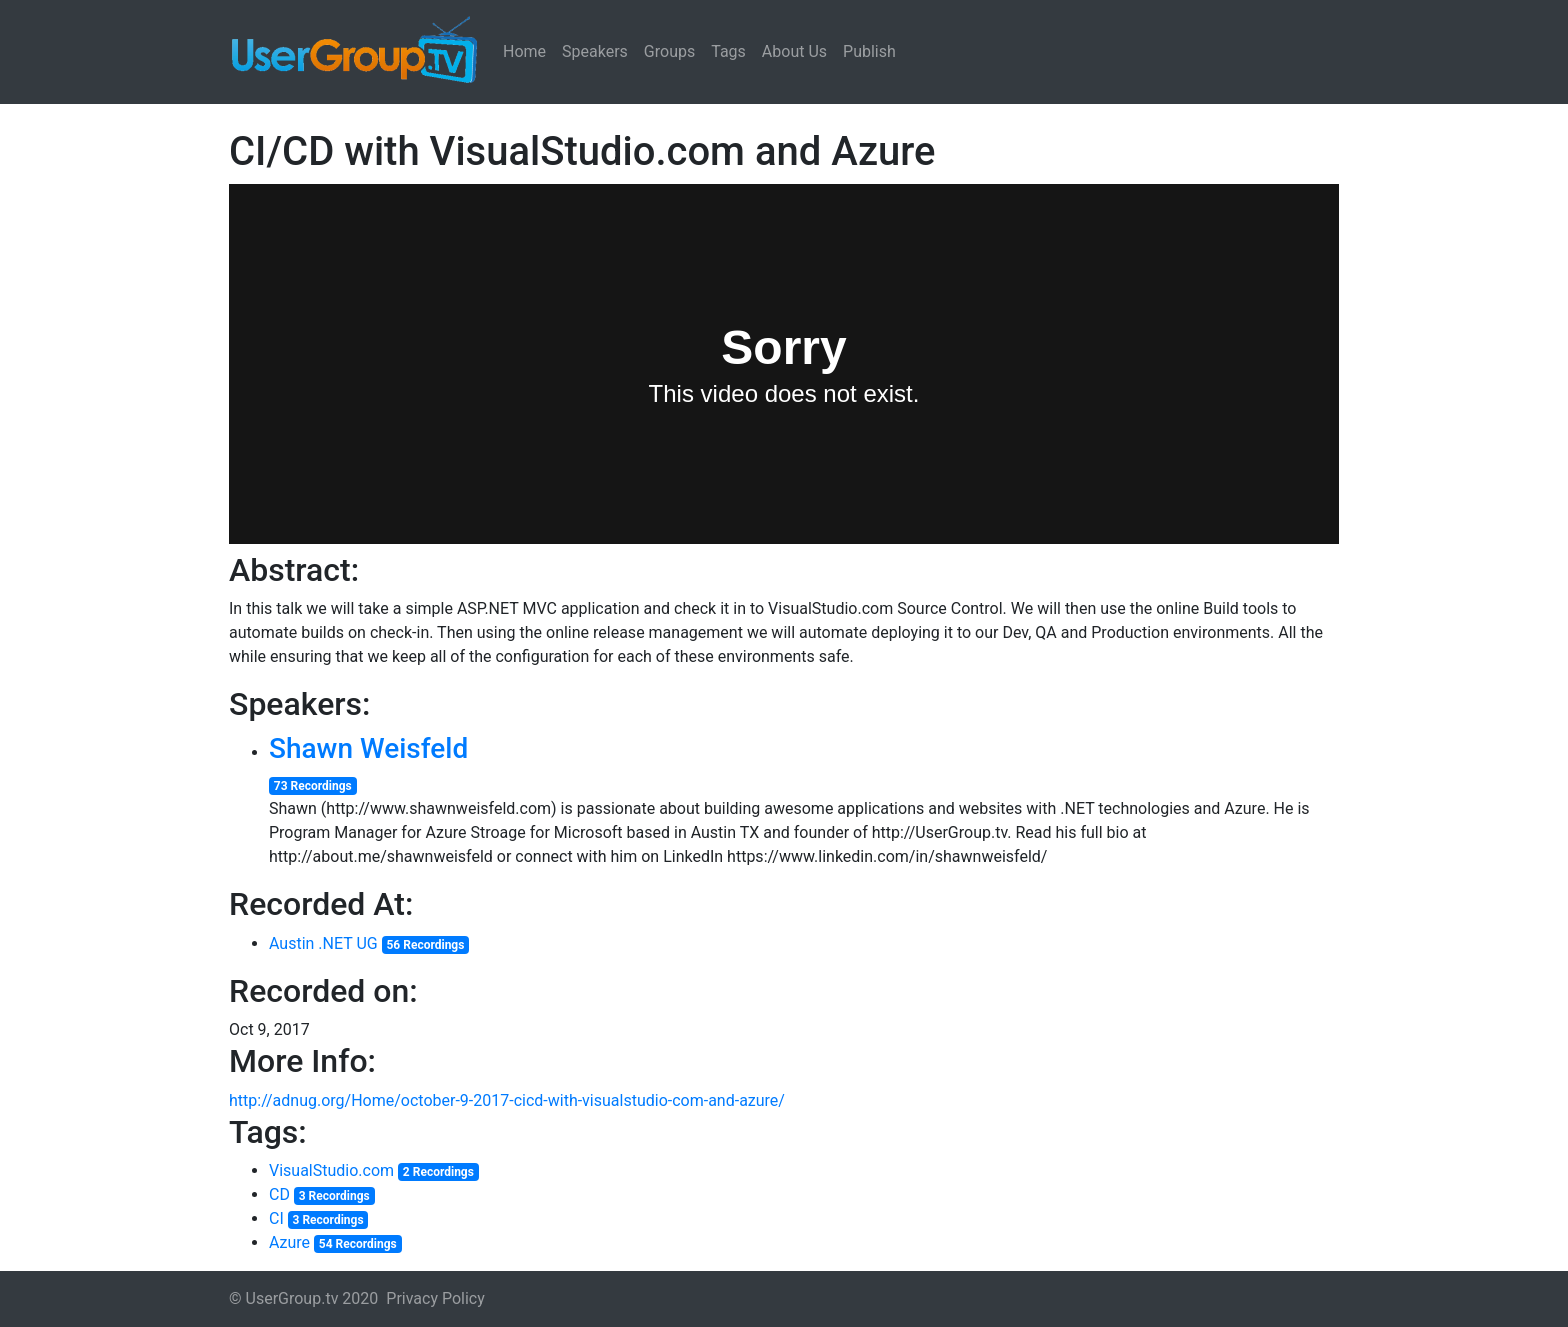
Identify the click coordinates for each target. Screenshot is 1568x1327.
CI (276, 1218)
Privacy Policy (435, 1298)
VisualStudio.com (331, 1170)
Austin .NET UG (323, 943)
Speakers (595, 51)
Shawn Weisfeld (368, 748)
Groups (669, 51)
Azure (289, 1242)
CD (279, 1194)
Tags (728, 51)
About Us (794, 51)
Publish (869, 51)
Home (524, 51)
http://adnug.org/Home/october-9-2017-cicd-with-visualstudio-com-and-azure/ (507, 1100)
